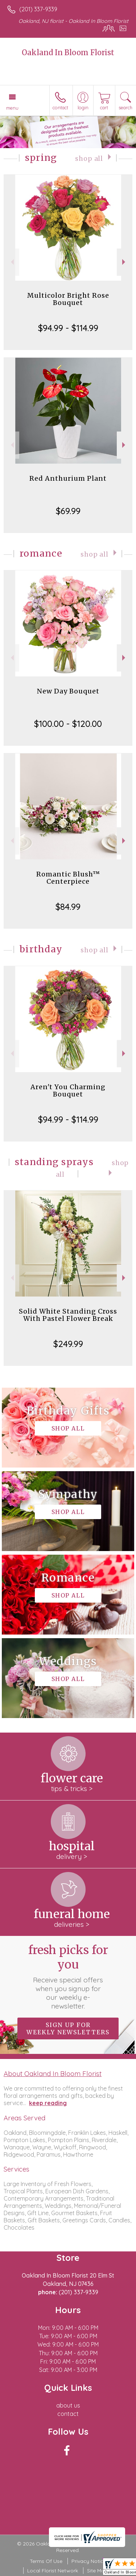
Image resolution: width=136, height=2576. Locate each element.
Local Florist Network (52, 2570)
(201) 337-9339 (38, 9)
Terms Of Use (46, 2561)
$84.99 (68, 906)
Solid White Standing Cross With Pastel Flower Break (68, 1315)
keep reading (48, 2103)
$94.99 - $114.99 (68, 327)
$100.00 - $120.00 (68, 723)
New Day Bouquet (68, 691)
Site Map (97, 2570)
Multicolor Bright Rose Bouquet (68, 299)
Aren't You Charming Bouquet (68, 1090)
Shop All (89, 159)
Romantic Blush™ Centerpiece (68, 878)
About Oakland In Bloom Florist (53, 2073)
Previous (11, 262)
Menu (12, 108)
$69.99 (68, 510)
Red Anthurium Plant (68, 478)
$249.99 (68, 1343)
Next (124, 262)
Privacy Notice (88, 2561)
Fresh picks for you (68, 1976)
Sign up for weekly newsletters (68, 2028)
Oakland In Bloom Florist (68, 52)
